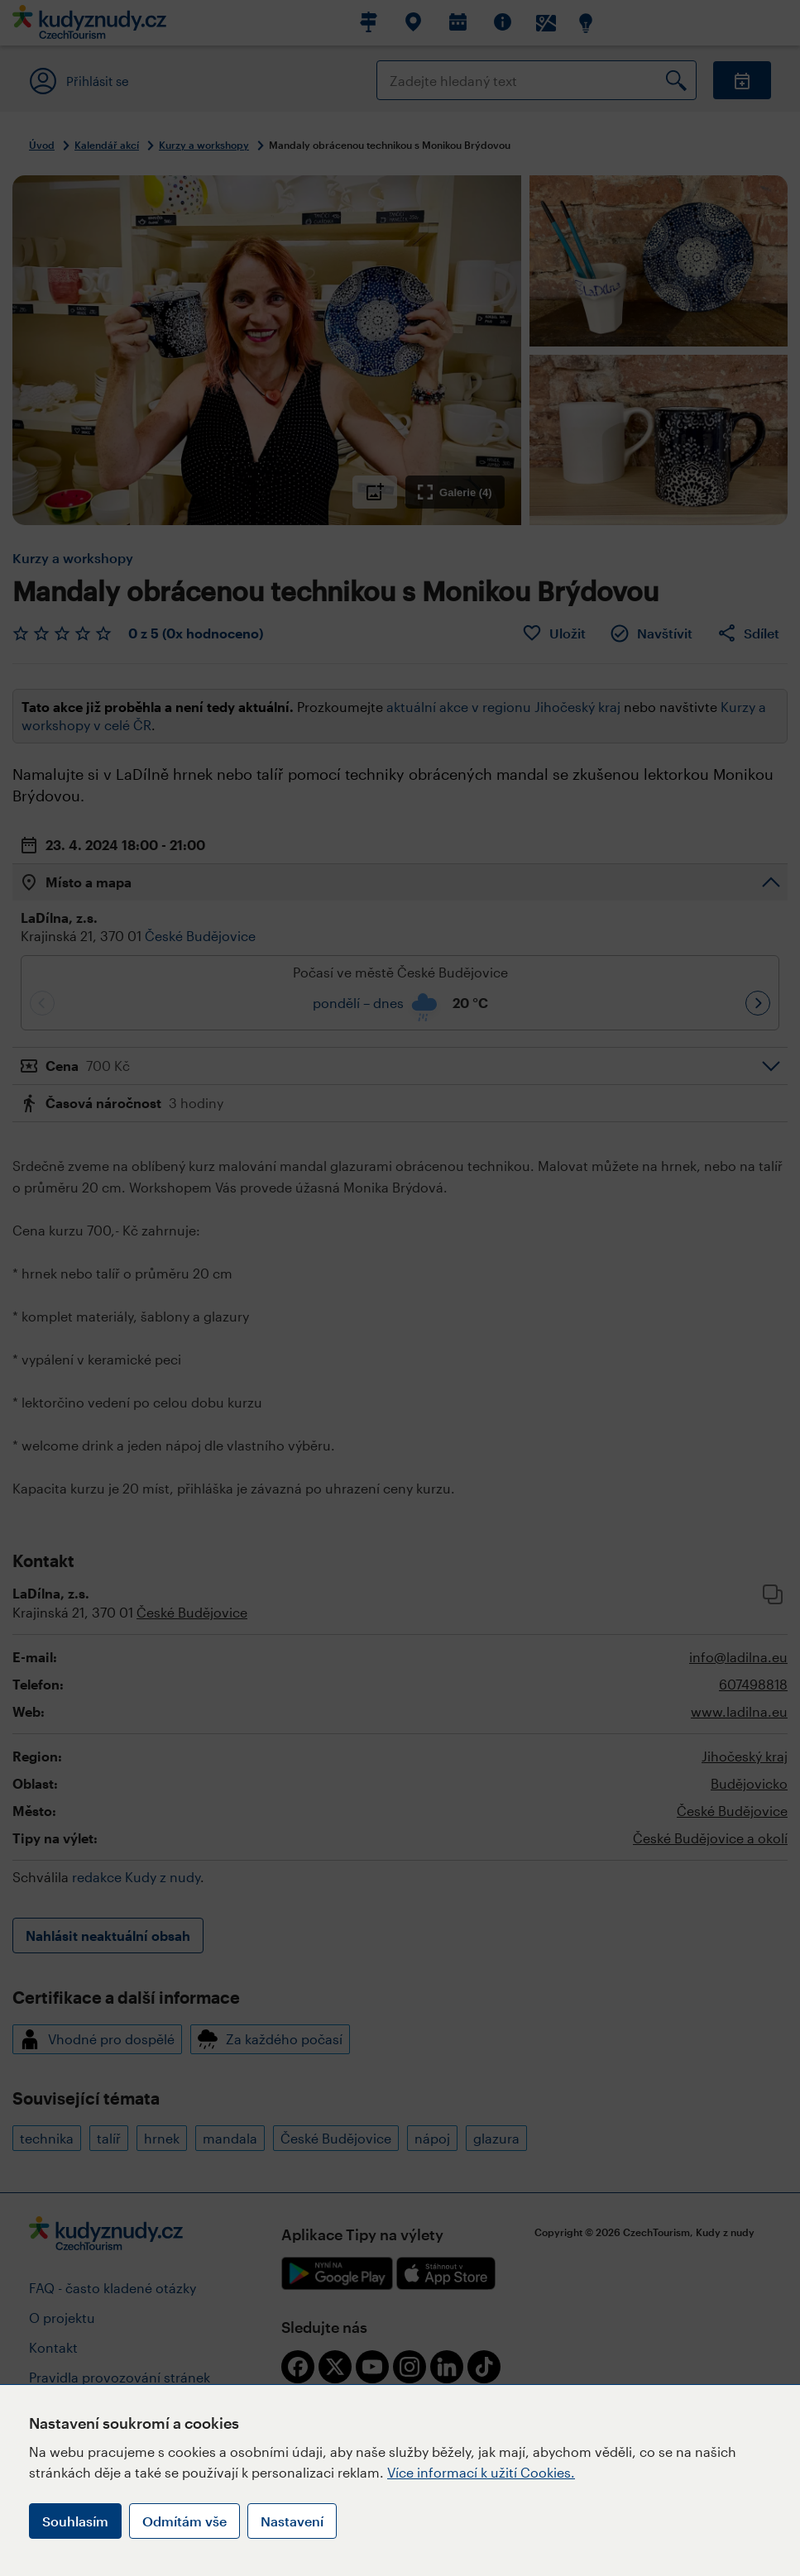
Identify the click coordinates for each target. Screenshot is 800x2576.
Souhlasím (75, 2521)
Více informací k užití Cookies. (481, 2472)
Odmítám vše (184, 2521)
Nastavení (292, 2521)
